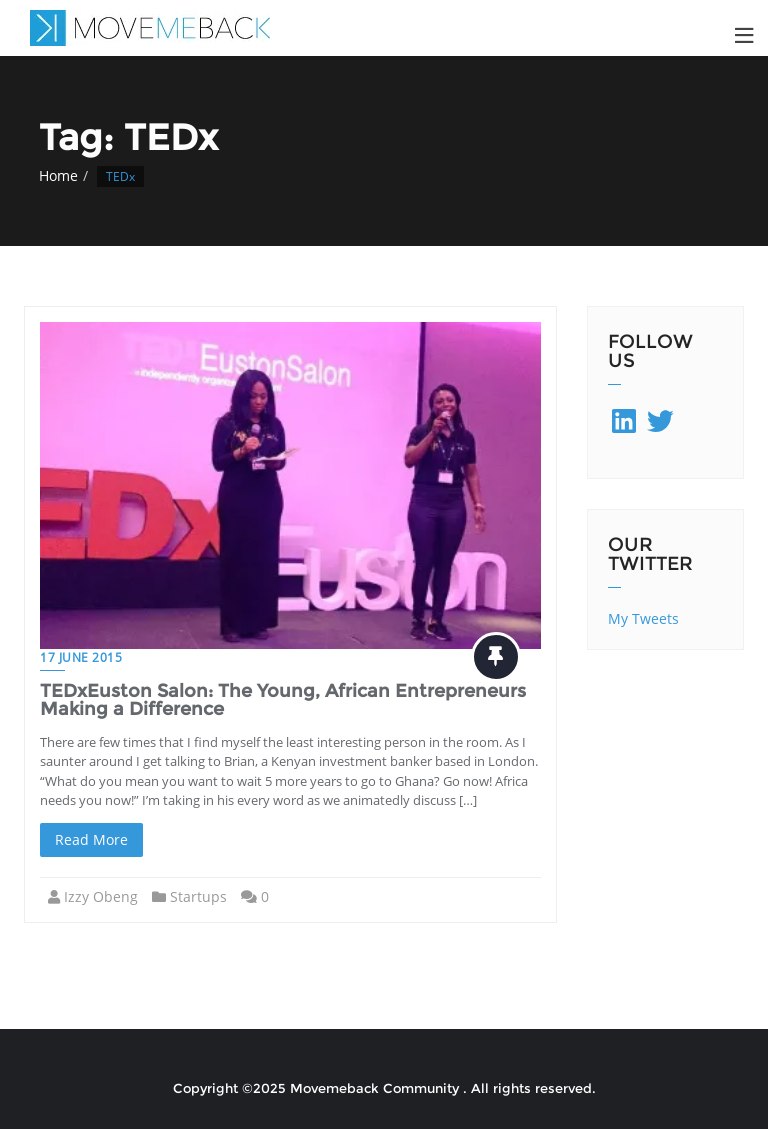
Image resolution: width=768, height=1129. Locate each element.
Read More (91, 839)
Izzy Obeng (101, 896)
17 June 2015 (81, 657)
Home (58, 175)
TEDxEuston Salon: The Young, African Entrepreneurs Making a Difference (283, 700)
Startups (198, 896)
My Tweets (643, 618)
